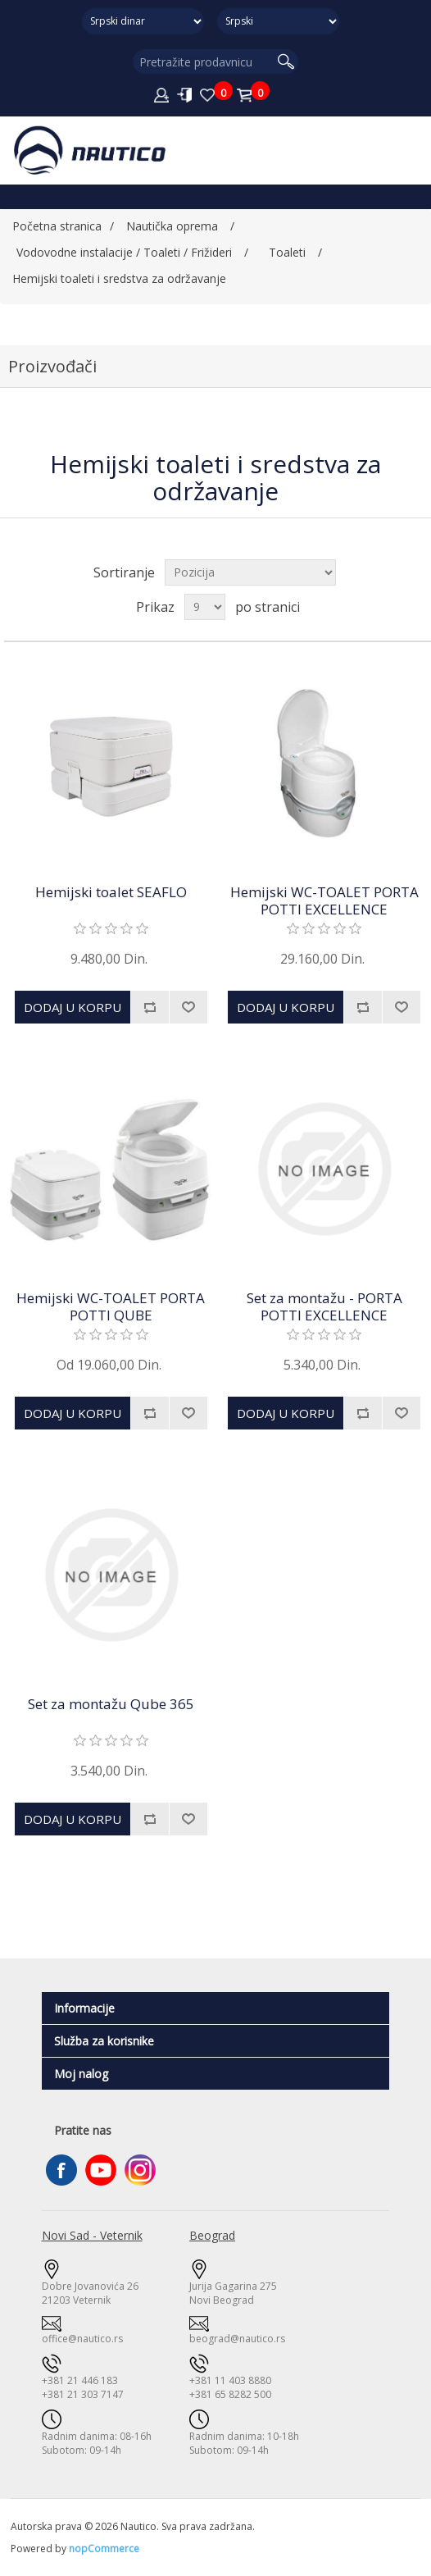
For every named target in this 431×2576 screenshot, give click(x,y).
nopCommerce (104, 2548)
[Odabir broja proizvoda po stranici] (204, 607)
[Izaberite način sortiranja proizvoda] (250, 572)
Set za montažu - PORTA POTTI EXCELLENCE (324, 1307)
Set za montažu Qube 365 (111, 1704)
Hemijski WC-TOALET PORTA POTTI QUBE (110, 1307)
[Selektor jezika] (278, 21)
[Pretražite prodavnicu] (203, 61)
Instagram (140, 2170)
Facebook (61, 2170)
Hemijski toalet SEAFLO (111, 892)
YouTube (100, 2170)
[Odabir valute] (143, 21)
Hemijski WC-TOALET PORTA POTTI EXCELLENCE (324, 901)
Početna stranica (57, 226)
